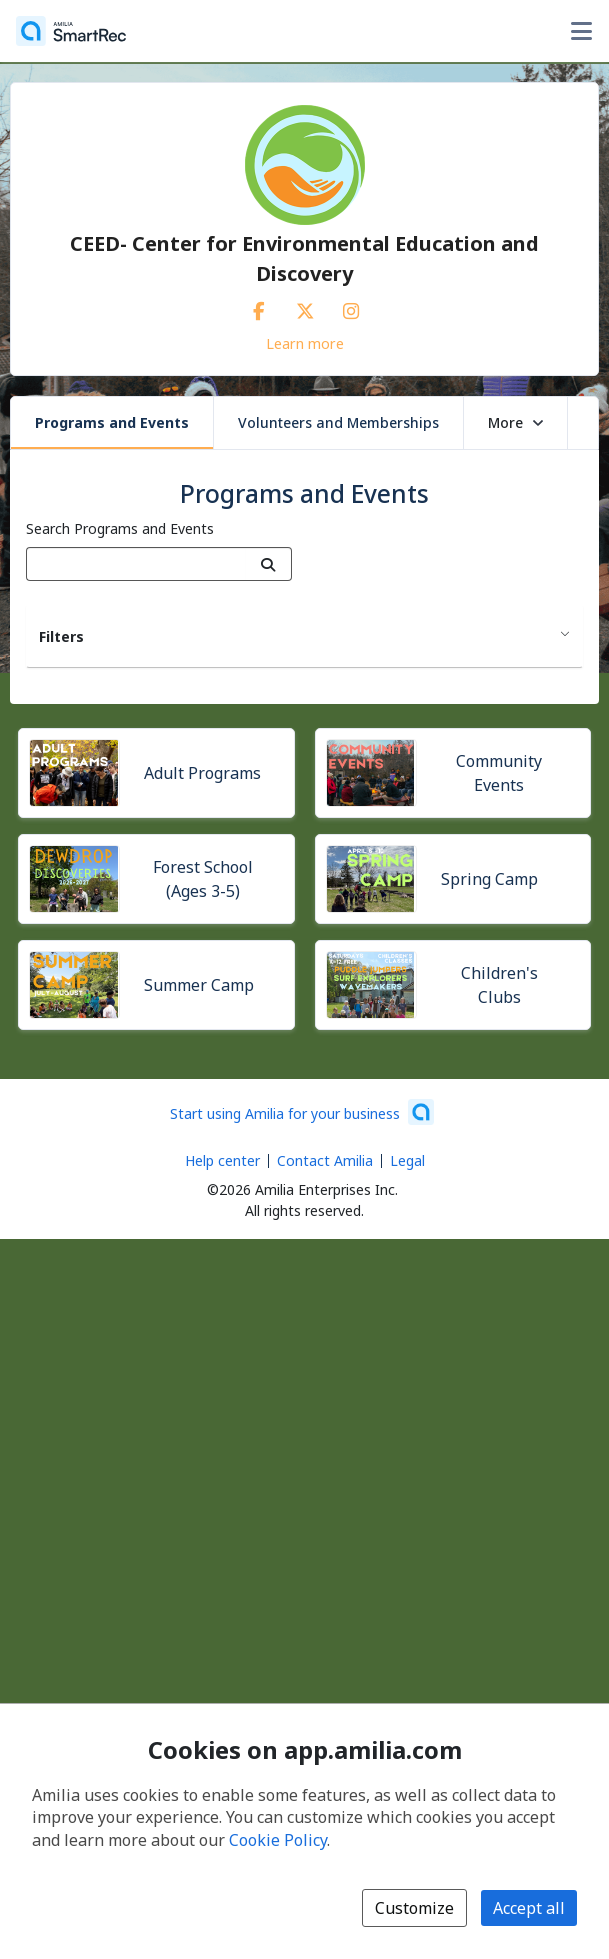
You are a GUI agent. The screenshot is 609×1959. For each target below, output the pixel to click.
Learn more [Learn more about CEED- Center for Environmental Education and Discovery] (305, 343)
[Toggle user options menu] (581, 31)
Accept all (529, 1908)
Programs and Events (112, 422)
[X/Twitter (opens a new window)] (305, 307)
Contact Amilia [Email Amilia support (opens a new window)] (325, 1160)
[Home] (71, 31)
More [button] (515, 422)
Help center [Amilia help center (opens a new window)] (222, 1160)
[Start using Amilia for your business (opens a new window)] (302, 1112)
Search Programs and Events (120, 528)
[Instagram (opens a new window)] (351, 307)
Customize (414, 1908)
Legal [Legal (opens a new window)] (407, 1160)
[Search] (268, 564)
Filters (61, 636)
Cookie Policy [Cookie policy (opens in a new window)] (278, 1840)
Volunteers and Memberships (338, 422)
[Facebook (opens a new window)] (259, 307)
